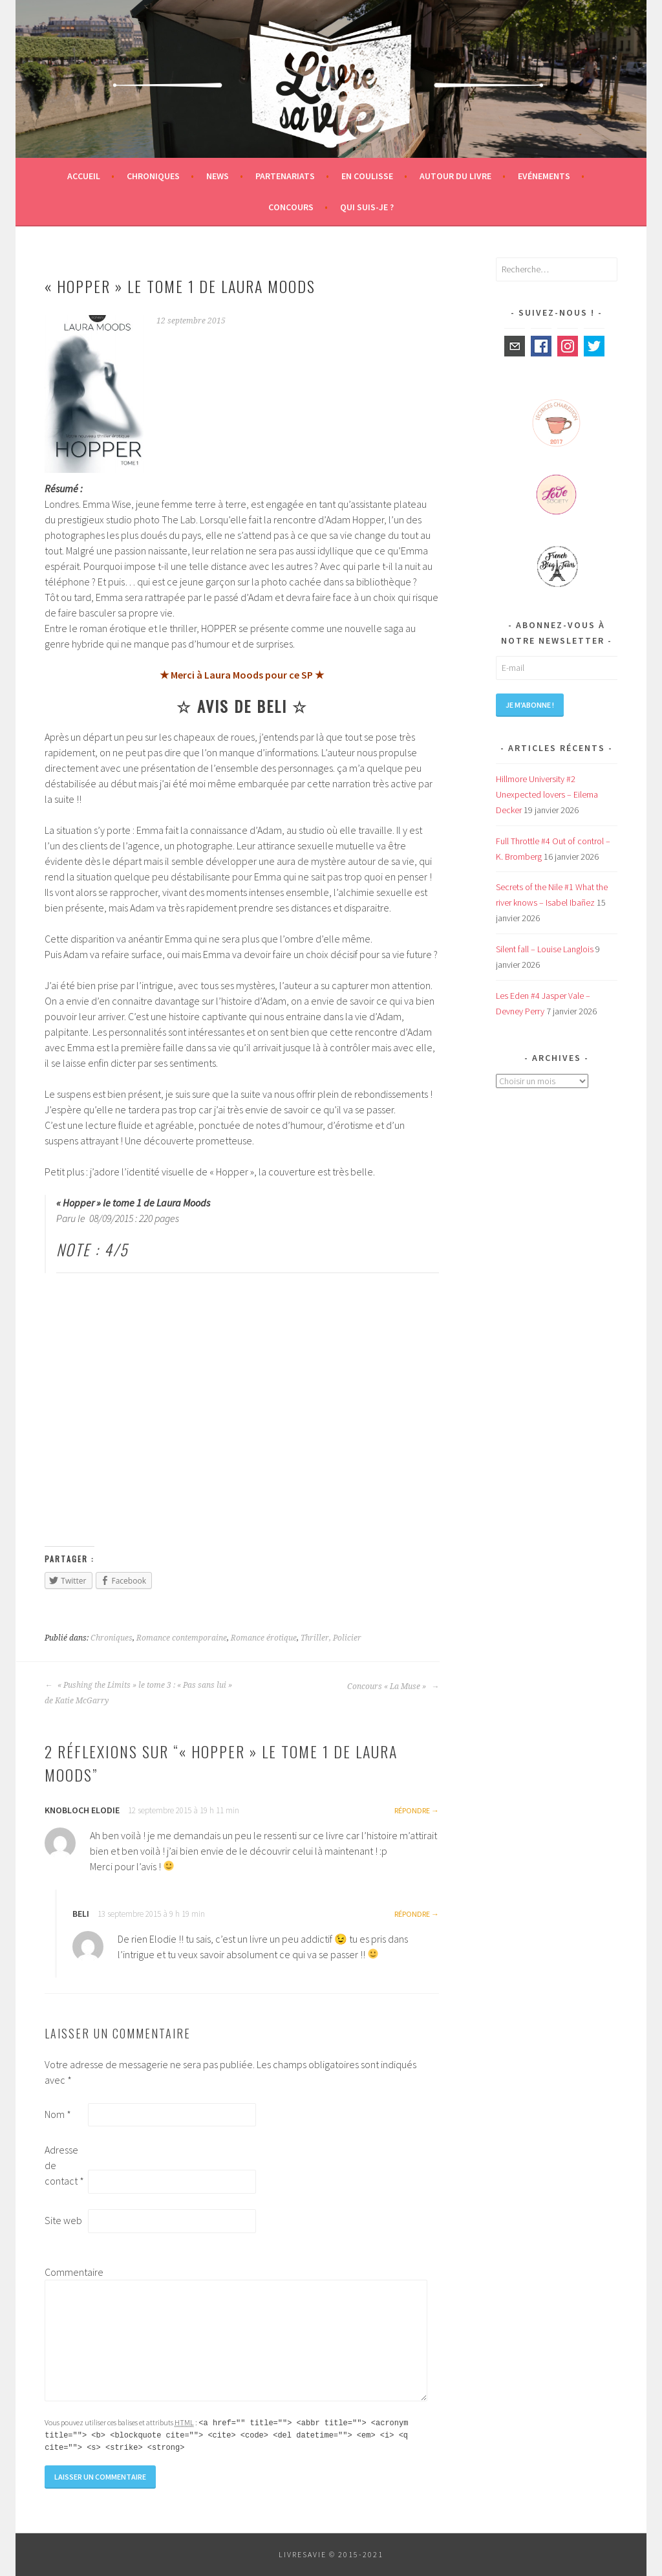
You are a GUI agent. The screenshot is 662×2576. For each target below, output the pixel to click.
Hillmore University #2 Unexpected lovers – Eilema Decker (547, 794)
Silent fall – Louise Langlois (544, 949)
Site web (63, 2220)
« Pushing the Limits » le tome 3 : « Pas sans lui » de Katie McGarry (138, 1693)
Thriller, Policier (331, 1638)
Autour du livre (455, 176)
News (217, 176)
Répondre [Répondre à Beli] (412, 1914)
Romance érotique (264, 1638)
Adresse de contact (64, 2165)
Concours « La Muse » (393, 1686)
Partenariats (285, 176)
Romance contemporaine (181, 1638)
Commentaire (65, 2271)
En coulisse (367, 176)
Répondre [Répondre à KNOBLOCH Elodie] (412, 1810)
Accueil (83, 176)
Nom (58, 2114)
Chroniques (153, 176)
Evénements (544, 176)
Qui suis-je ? (367, 207)
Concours (291, 207)
